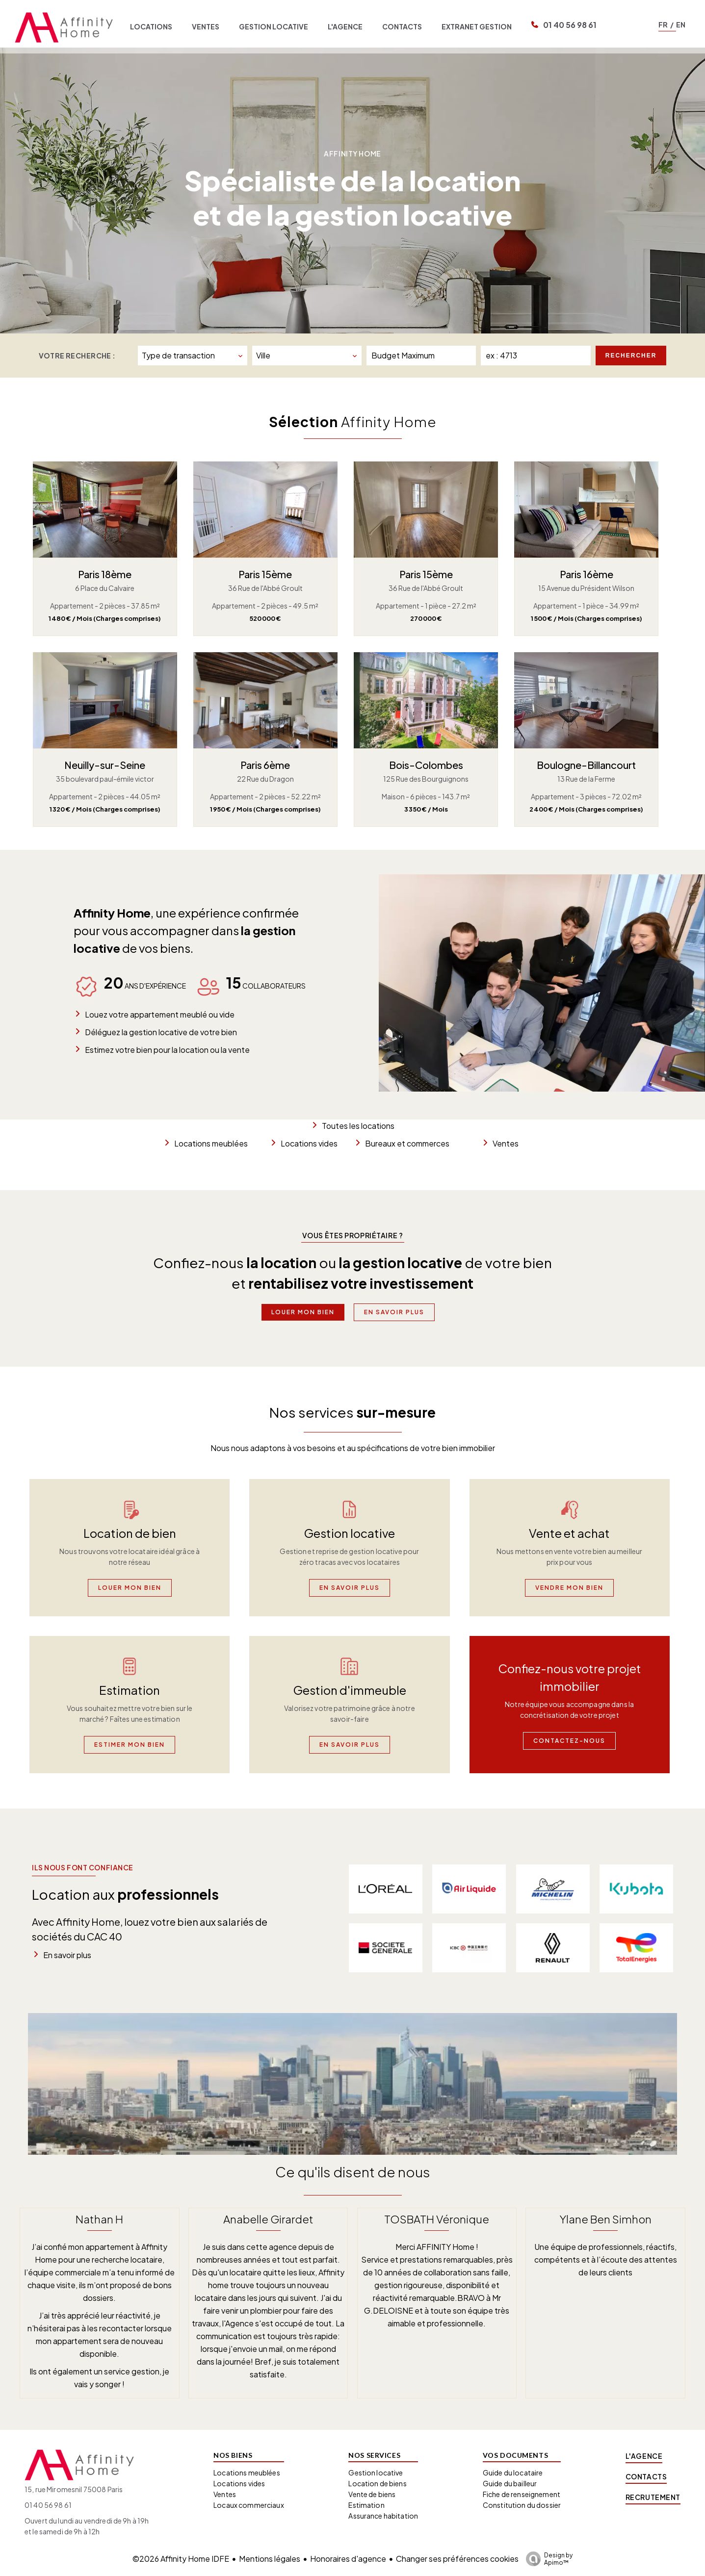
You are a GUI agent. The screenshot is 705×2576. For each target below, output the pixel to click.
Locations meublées (211, 1143)
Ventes (506, 1143)
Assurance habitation (383, 2515)
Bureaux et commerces (407, 1143)
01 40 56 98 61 (570, 25)
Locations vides (309, 1143)
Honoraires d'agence (348, 2558)
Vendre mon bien (569, 1587)
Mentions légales (269, 2558)
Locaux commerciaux (248, 2504)
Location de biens (377, 2483)
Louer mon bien (303, 1312)
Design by (547, 2558)
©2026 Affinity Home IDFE (180, 2558)
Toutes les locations (358, 1126)
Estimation (366, 2504)
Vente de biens (371, 2494)
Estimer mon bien (129, 1744)
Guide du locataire (513, 2472)
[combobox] (192, 355)
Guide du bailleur (510, 2483)
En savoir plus (394, 1312)
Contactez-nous (569, 1740)
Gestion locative (375, 2472)
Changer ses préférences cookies (457, 2558)
